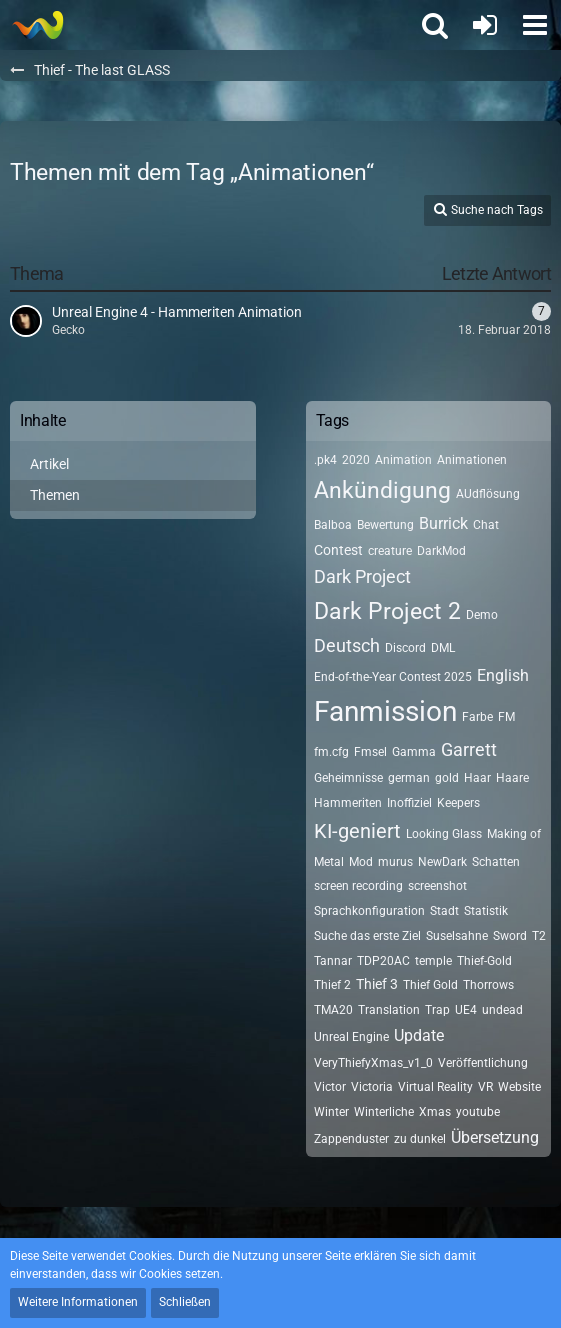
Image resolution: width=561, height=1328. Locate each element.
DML (443, 648)
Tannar (333, 961)
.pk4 (325, 460)
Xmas (435, 1112)
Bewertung (385, 525)
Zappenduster (351, 1139)
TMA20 (333, 1010)
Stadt (444, 911)
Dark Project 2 (387, 611)
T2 (539, 936)
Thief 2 (332, 985)
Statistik (486, 911)
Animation (403, 460)
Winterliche (384, 1112)
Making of (514, 834)
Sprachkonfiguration (369, 911)
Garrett (469, 749)
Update (419, 1035)
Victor (330, 1087)
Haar (477, 778)
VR (485, 1087)
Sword (510, 936)
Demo (482, 615)
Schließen (185, 1302)
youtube (478, 1112)
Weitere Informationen (78, 1302)
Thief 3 (377, 984)
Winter (331, 1112)
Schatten (496, 862)
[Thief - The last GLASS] (37, 25)
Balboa (333, 525)
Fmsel (370, 752)
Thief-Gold (484, 961)
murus (395, 862)
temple (433, 961)
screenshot (437, 886)
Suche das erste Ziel (367, 936)
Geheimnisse (348, 778)
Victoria (372, 1087)
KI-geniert (357, 831)
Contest (338, 550)
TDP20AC (383, 961)
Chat (486, 525)
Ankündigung (382, 490)
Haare (512, 778)
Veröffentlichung (483, 1063)
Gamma (414, 752)
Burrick (443, 523)
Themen (55, 495)
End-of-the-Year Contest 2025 (393, 677)
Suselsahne (457, 936)
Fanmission (385, 711)
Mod (361, 862)
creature (390, 551)
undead (502, 1010)
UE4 (466, 1010)
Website (519, 1087)
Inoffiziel (409, 803)
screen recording (358, 886)
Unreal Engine (351, 1037)
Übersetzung (495, 1137)
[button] (535, 25)
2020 (356, 460)
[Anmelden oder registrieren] (485, 25)
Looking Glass (444, 834)
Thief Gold (430, 985)
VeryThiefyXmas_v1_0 (373, 1063)
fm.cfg (331, 752)
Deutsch (347, 645)
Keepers (458, 803)
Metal (329, 862)
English (503, 675)
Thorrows (488, 985)
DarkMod (441, 551)
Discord (405, 648)
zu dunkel (420, 1139)
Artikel (49, 464)
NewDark (442, 862)
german (409, 778)
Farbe (477, 717)
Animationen (472, 460)
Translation (389, 1010)
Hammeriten (348, 803)
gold (447, 778)
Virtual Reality (435, 1087)
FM (506, 717)
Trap (437, 1010)
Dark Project (362, 576)
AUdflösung (488, 494)
